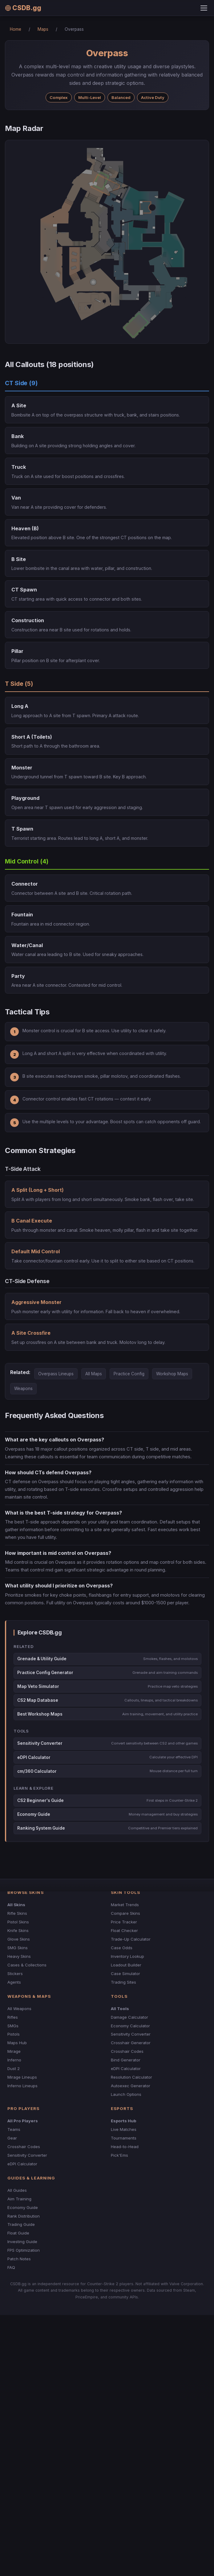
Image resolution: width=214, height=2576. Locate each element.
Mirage (14, 2051)
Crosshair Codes (127, 2051)
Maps (43, 29)
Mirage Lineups (22, 2077)
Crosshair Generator (131, 2042)
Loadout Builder (126, 1964)
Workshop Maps (172, 1373)
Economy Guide (22, 2207)
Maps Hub (17, 2042)
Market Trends (125, 1904)
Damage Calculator (129, 2017)
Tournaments (123, 2137)
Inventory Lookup (127, 1956)
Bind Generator (125, 2059)
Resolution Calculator (131, 2077)
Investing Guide (22, 2241)
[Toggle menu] (204, 8)
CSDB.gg (23, 8)
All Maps (93, 1373)
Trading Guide (21, 2224)
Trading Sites (123, 1982)
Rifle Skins (17, 1913)
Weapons (23, 1388)
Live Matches (123, 2129)
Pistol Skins (18, 1921)
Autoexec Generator (130, 2085)
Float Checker (124, 1930)
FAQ (11, 2267)
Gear (12, 2137)
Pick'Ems (119, 2155)
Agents (14, 1982)
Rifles (12, 2017)
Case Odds (121, 1947)
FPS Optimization (23, 2250)
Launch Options (126, 2094)
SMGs (12, 2025)
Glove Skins (18, 1939)
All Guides (17, 2190)
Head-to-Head (125, 2146)
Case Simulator (125, 1973)
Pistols (13, 2034)
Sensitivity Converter (131, 2034)
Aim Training (19, 2198)
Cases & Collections (26, 1964)
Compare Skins (125, 1913)
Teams (13, 2129)
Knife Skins (18, 1930)
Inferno (14, 2059)
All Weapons (19, 2008)
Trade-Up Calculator (131, 1939)
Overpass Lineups (56, 1373)
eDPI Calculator (126, 2068)
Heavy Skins (19, 1956)
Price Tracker (124, 1921)
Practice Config (129, 1373)
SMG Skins (17, 1947)
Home (15, 29)
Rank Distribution (23, 2216)
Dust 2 (13, 2068)
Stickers (15, 1973)
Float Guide (18, 2232)
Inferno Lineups (22, 2085)
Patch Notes (19, 2258)
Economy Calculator (130, 2025)
